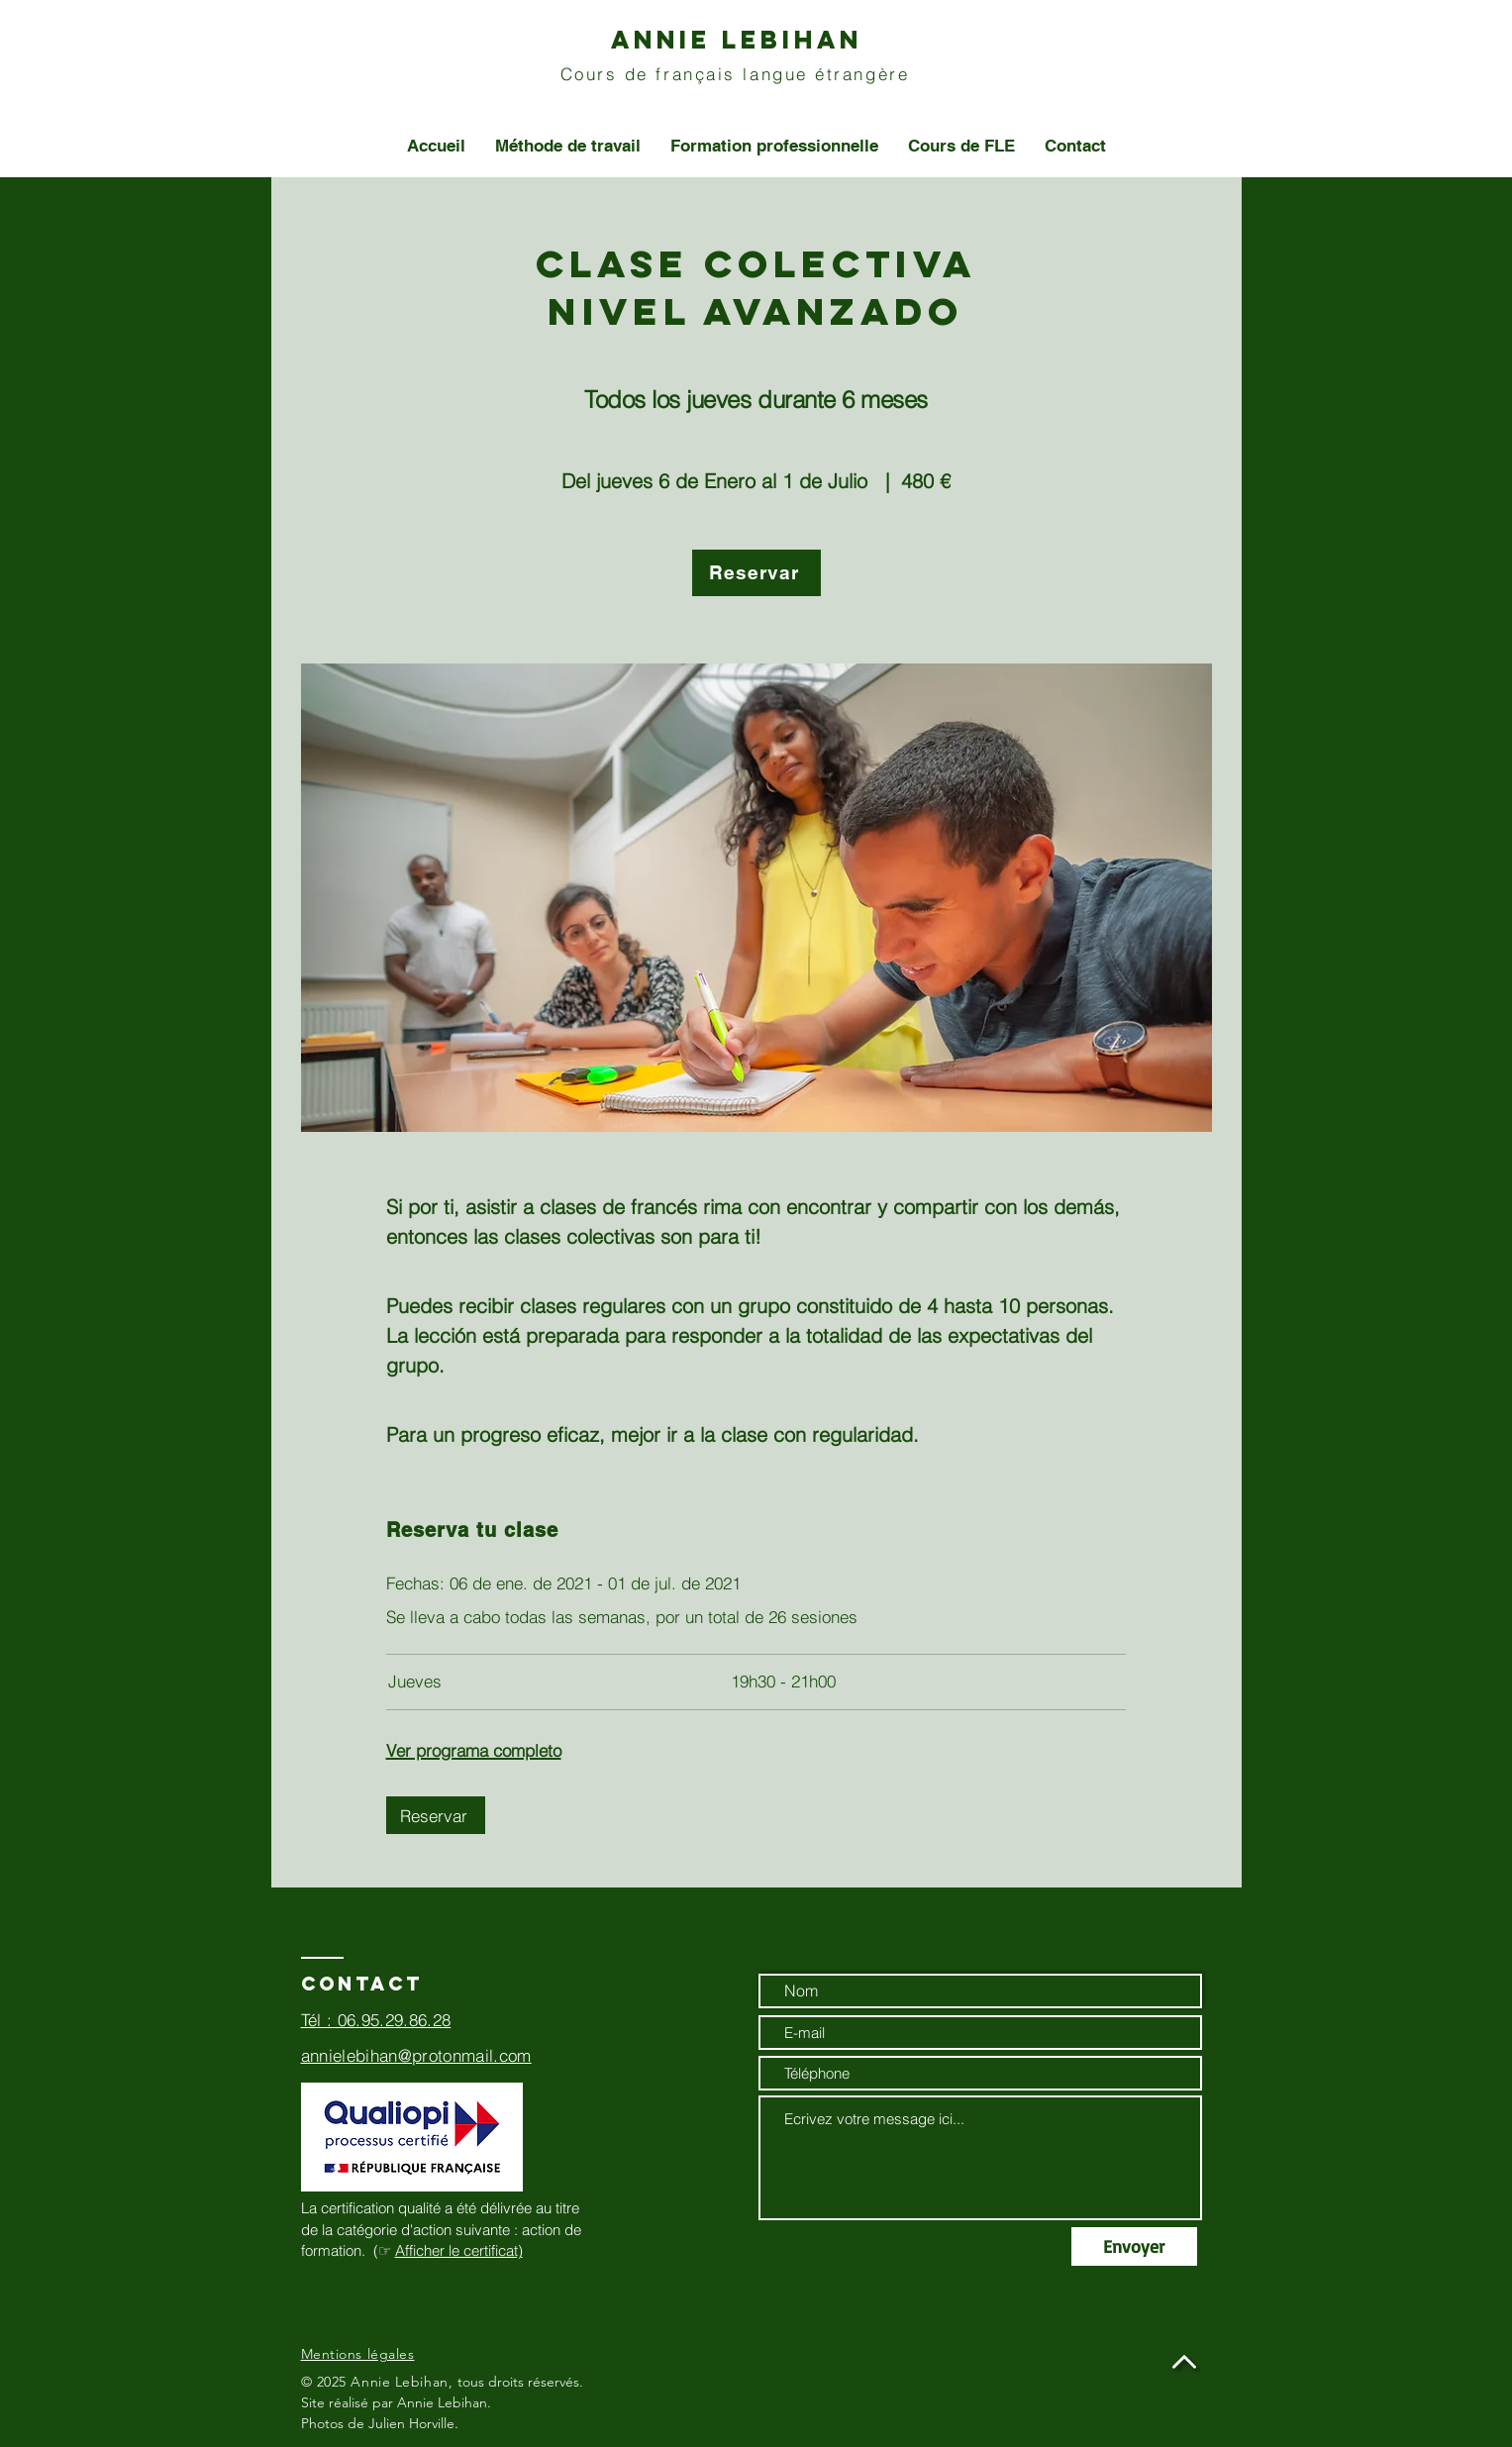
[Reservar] (756, 573)
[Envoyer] (1134, 2246)
